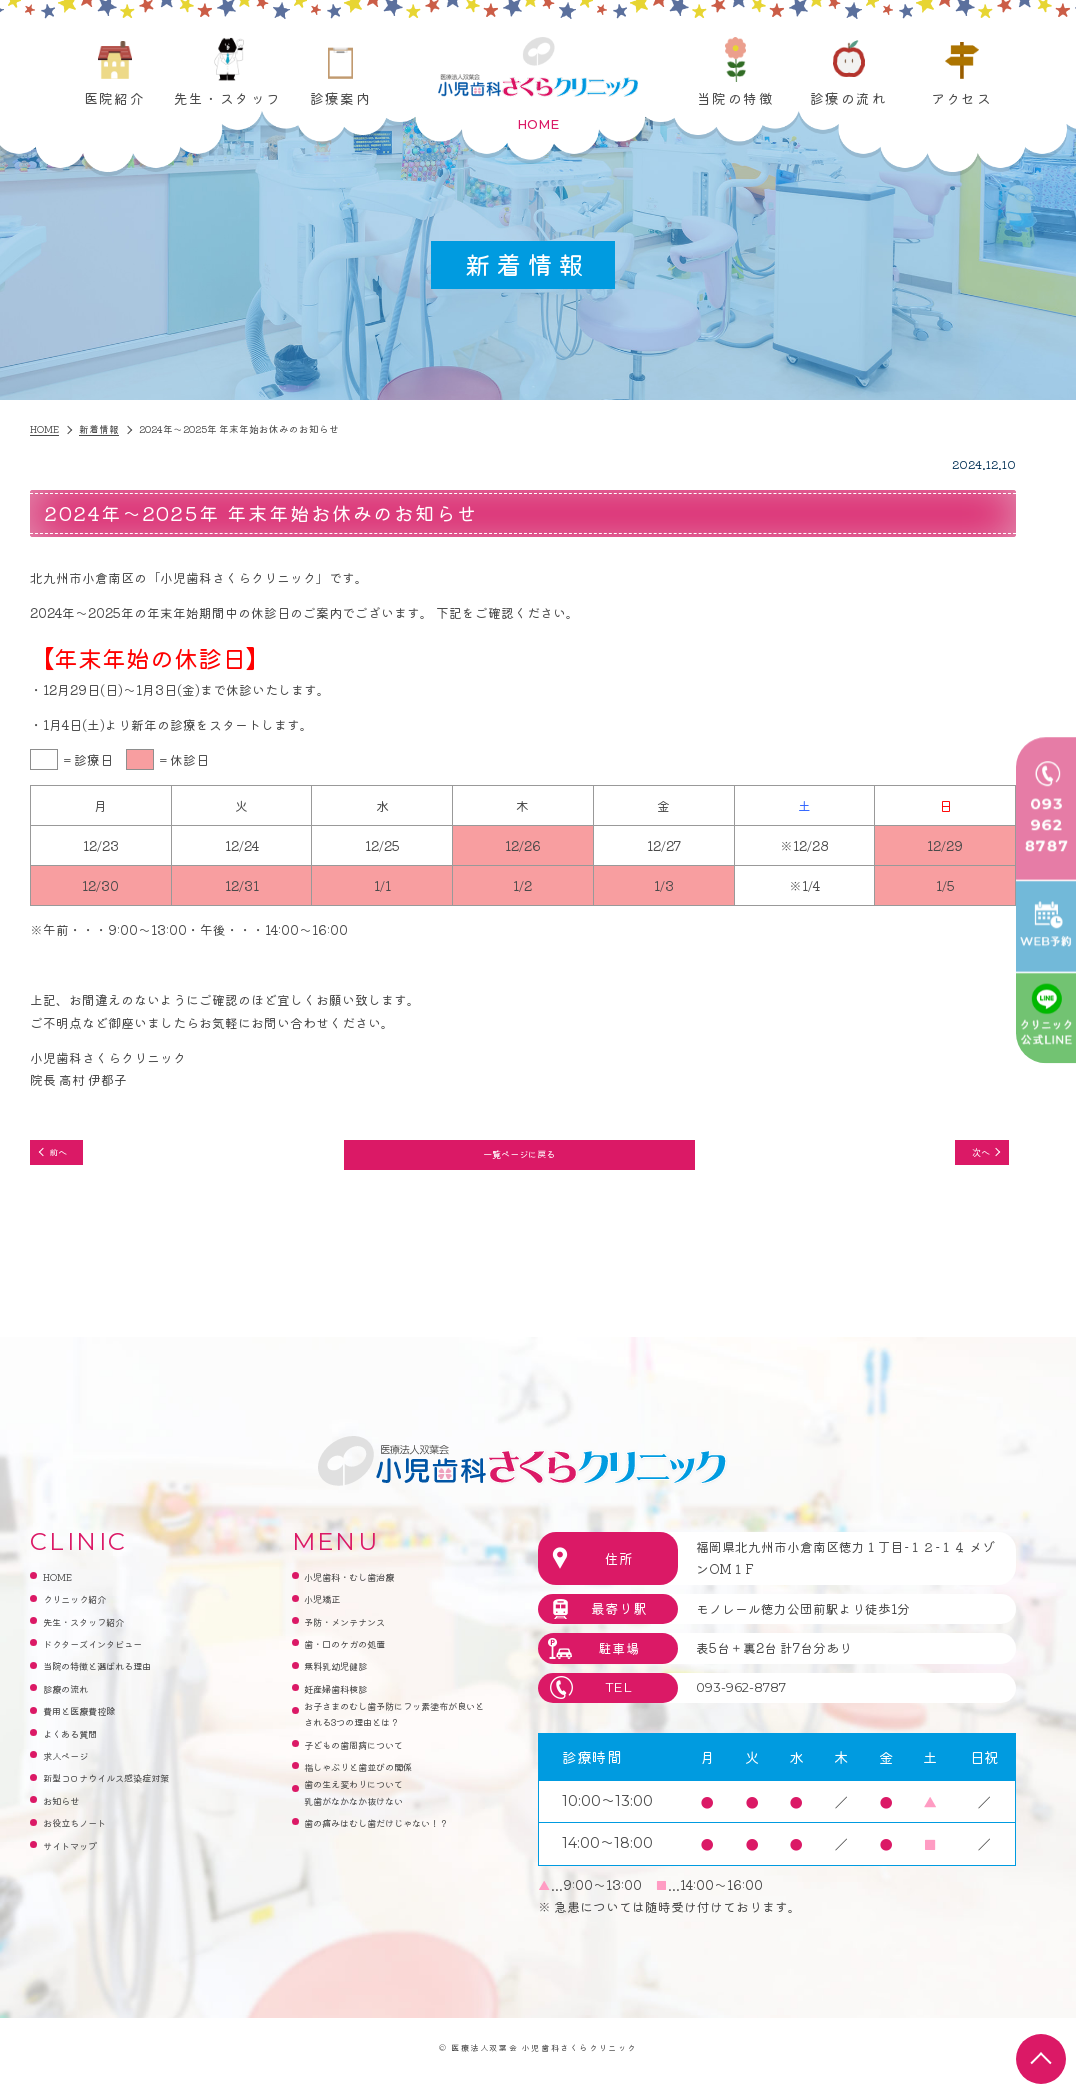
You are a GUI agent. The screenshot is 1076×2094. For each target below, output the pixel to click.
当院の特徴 (735, 98)
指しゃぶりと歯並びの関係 (382, 1819)
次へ (967, 1156)
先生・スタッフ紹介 (101, 1634)
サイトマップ (82, 1865)
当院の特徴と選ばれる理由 (121, 1680)
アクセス (961, 98)
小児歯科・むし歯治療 (369, 1588)
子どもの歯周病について (375, 1796)
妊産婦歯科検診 (349, 1703)
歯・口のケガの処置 (362, 1657)
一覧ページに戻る (518, 1158)
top (1041, 2059)
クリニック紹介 (88, 1611)
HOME (64, 1588)
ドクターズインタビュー (114, 1657)
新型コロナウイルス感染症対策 (134, 1796)
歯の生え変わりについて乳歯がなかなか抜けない (375, 1854)
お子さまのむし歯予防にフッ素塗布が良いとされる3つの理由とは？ (395, 1749)
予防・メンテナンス (362, 1634)
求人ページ (75, 1773)
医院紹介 (114, 98)
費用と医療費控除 (95, 1726)
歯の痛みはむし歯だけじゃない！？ (388, 1900)
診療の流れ (848, 98)
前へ (69, 1156)
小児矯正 (330, 1611)
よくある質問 (82, 1749)
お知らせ (69, 1819)
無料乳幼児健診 (349, 1680)
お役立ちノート (88, 1842)
